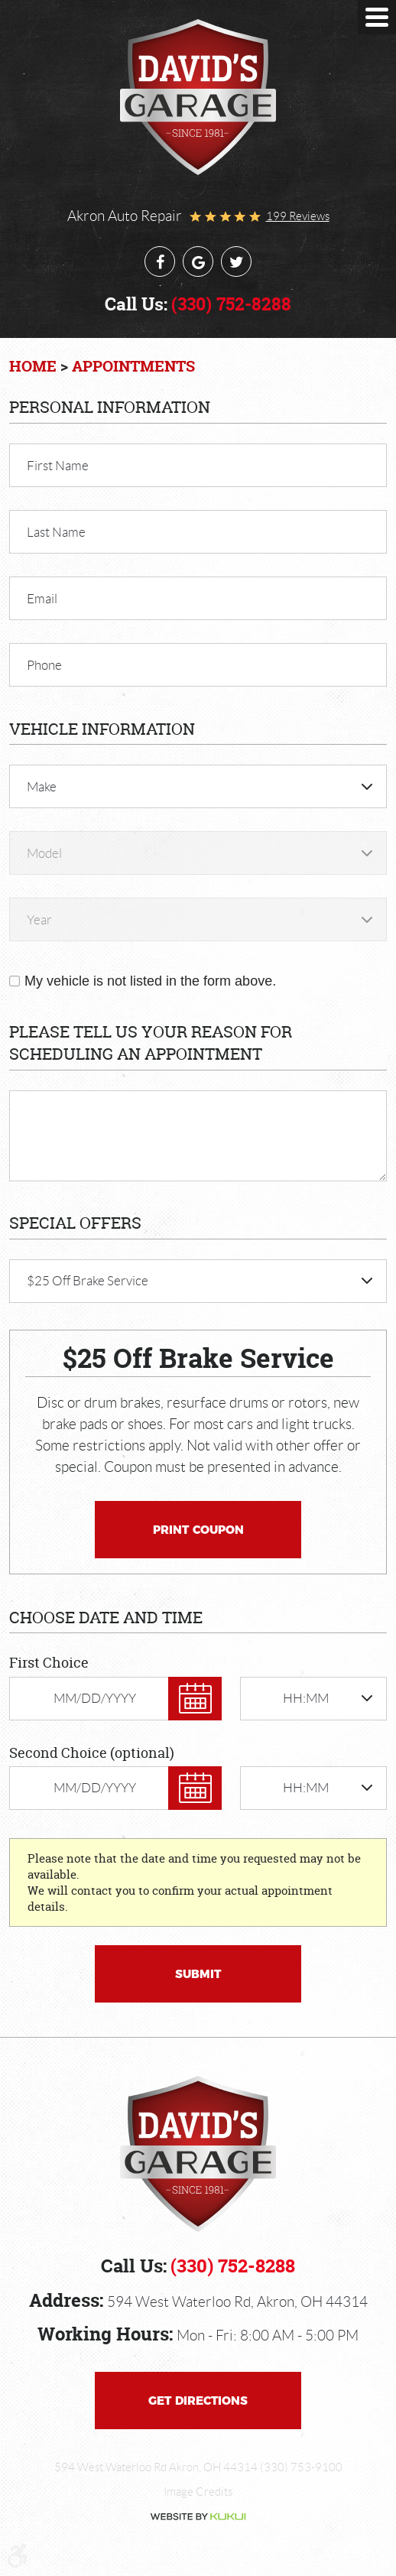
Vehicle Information (102, 729)
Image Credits (198, 2492)
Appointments (133, 366)
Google (198, 261)
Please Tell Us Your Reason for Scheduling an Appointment (150, 1043)
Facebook (159, 261)
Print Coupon (198, 1529)
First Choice (49, 1662)
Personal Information (109, 407)
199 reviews (297, 216)
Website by (198, 2516)
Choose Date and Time (106, 1617)
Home (33, 366)
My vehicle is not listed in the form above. (150, 981)
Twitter (236, 261)
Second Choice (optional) (91, 1752)
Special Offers (75, 1223)
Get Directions (198, 2400)
